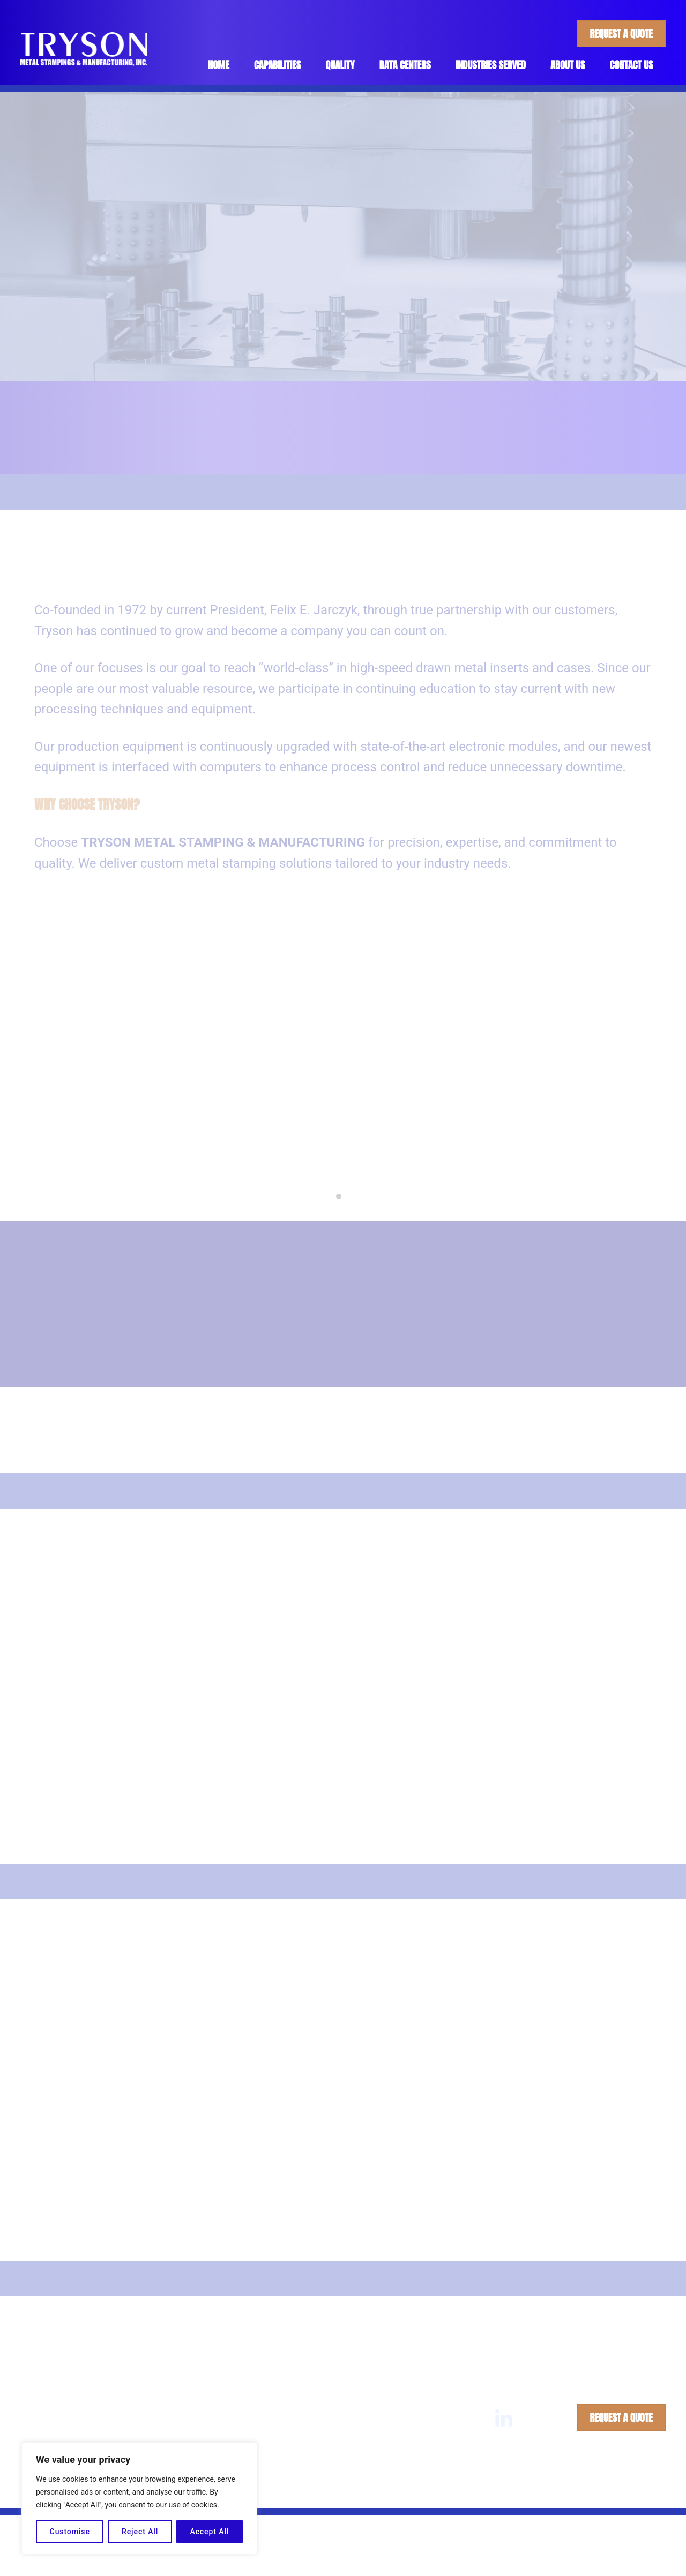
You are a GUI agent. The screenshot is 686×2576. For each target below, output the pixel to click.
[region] (139, 2498)
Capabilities (276, 64)
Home (218, 64)
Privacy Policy (497, 2489)
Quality (339, 64)
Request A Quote (621, 33)
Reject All (140, 2531)
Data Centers (404, 64)
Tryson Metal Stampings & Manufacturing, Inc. (314, 2489)
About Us (567, 64)
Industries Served (491, 64)
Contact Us (631, 64)
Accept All (209, 2531)
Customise (70, 2531)
